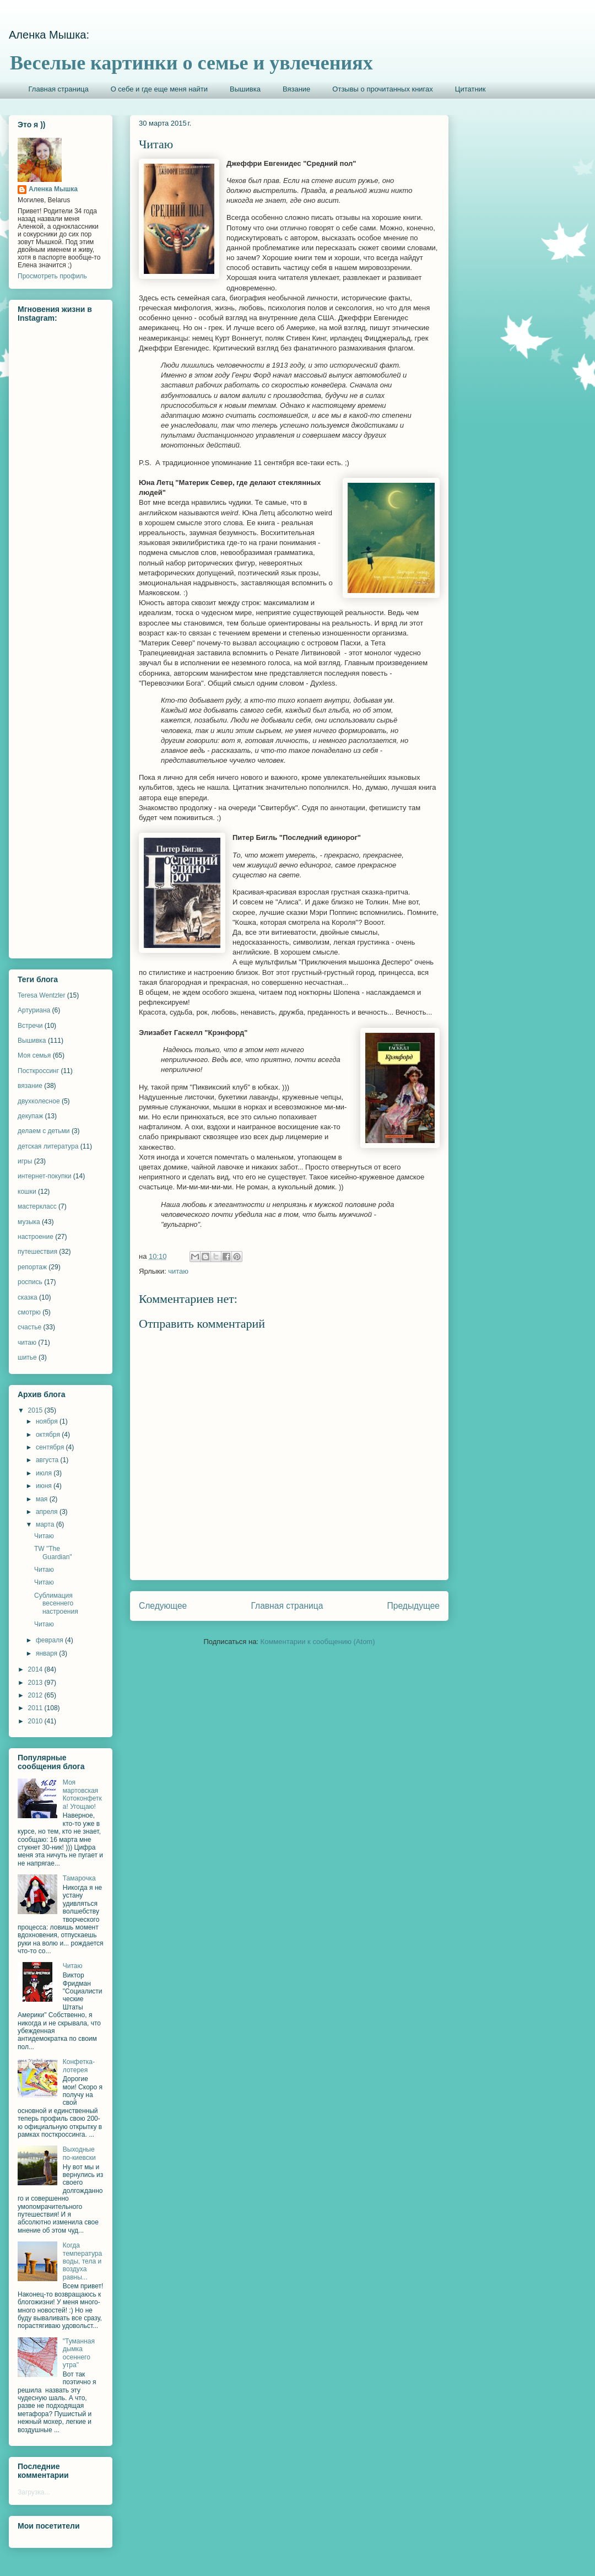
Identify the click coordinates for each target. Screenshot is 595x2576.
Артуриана (34, 1010)
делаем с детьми (44, 1131)
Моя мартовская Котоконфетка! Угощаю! (82, 1794)
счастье (29, 1327)
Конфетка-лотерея (79, 2065)
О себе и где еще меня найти (159, 89)
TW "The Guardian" (53, 1552)
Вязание (296, 89)
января (47, 1653)
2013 (36, 1682)
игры (25, 1161)
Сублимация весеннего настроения (56, 1603)
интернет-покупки (44, 1176)
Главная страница (59, 89)
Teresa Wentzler (41, 995)
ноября (48, 1421)
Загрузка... (34, 2492)
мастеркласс (37, 1206)
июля (44, 1473)
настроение (35, 1237)
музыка (29, 1222)
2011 (36, 1708)
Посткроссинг (38, 1071)
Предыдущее (413, 1605)
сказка (27, 1297)
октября (49, 1434)
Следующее (163, 1605)
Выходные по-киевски (79, 2153)
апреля (48, 1512)
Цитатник (470, 89)
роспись (30, 1282)
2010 (36, 1721)
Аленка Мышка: (49, 35)
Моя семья (34, 1055)
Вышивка (245, 89)
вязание (30, 1086)
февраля (50, 1640)
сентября (51, 1447)
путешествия (37, 1251)
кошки (27, 1191)
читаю (178, 1271)
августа (48, 1460)
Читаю (44, 1536)
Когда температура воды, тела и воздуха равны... (82, 2261)
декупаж (30, 1116)
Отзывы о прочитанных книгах (382, 89)
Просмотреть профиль (52, 276)
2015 (36, 1410)
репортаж (32, 1267)
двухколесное (39, 1101)
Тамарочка (79, 1878)
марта (46, 1524)
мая (43, 1499)
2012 (36, 1695)
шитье (27, 1357)
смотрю (29, 1312)
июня (44, 1486)
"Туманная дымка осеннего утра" (79, 2353)
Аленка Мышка (53, 189)
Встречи (30, 1026)
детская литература (48, 1146)
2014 (36, 1669)
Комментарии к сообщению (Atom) (318, 1641)
